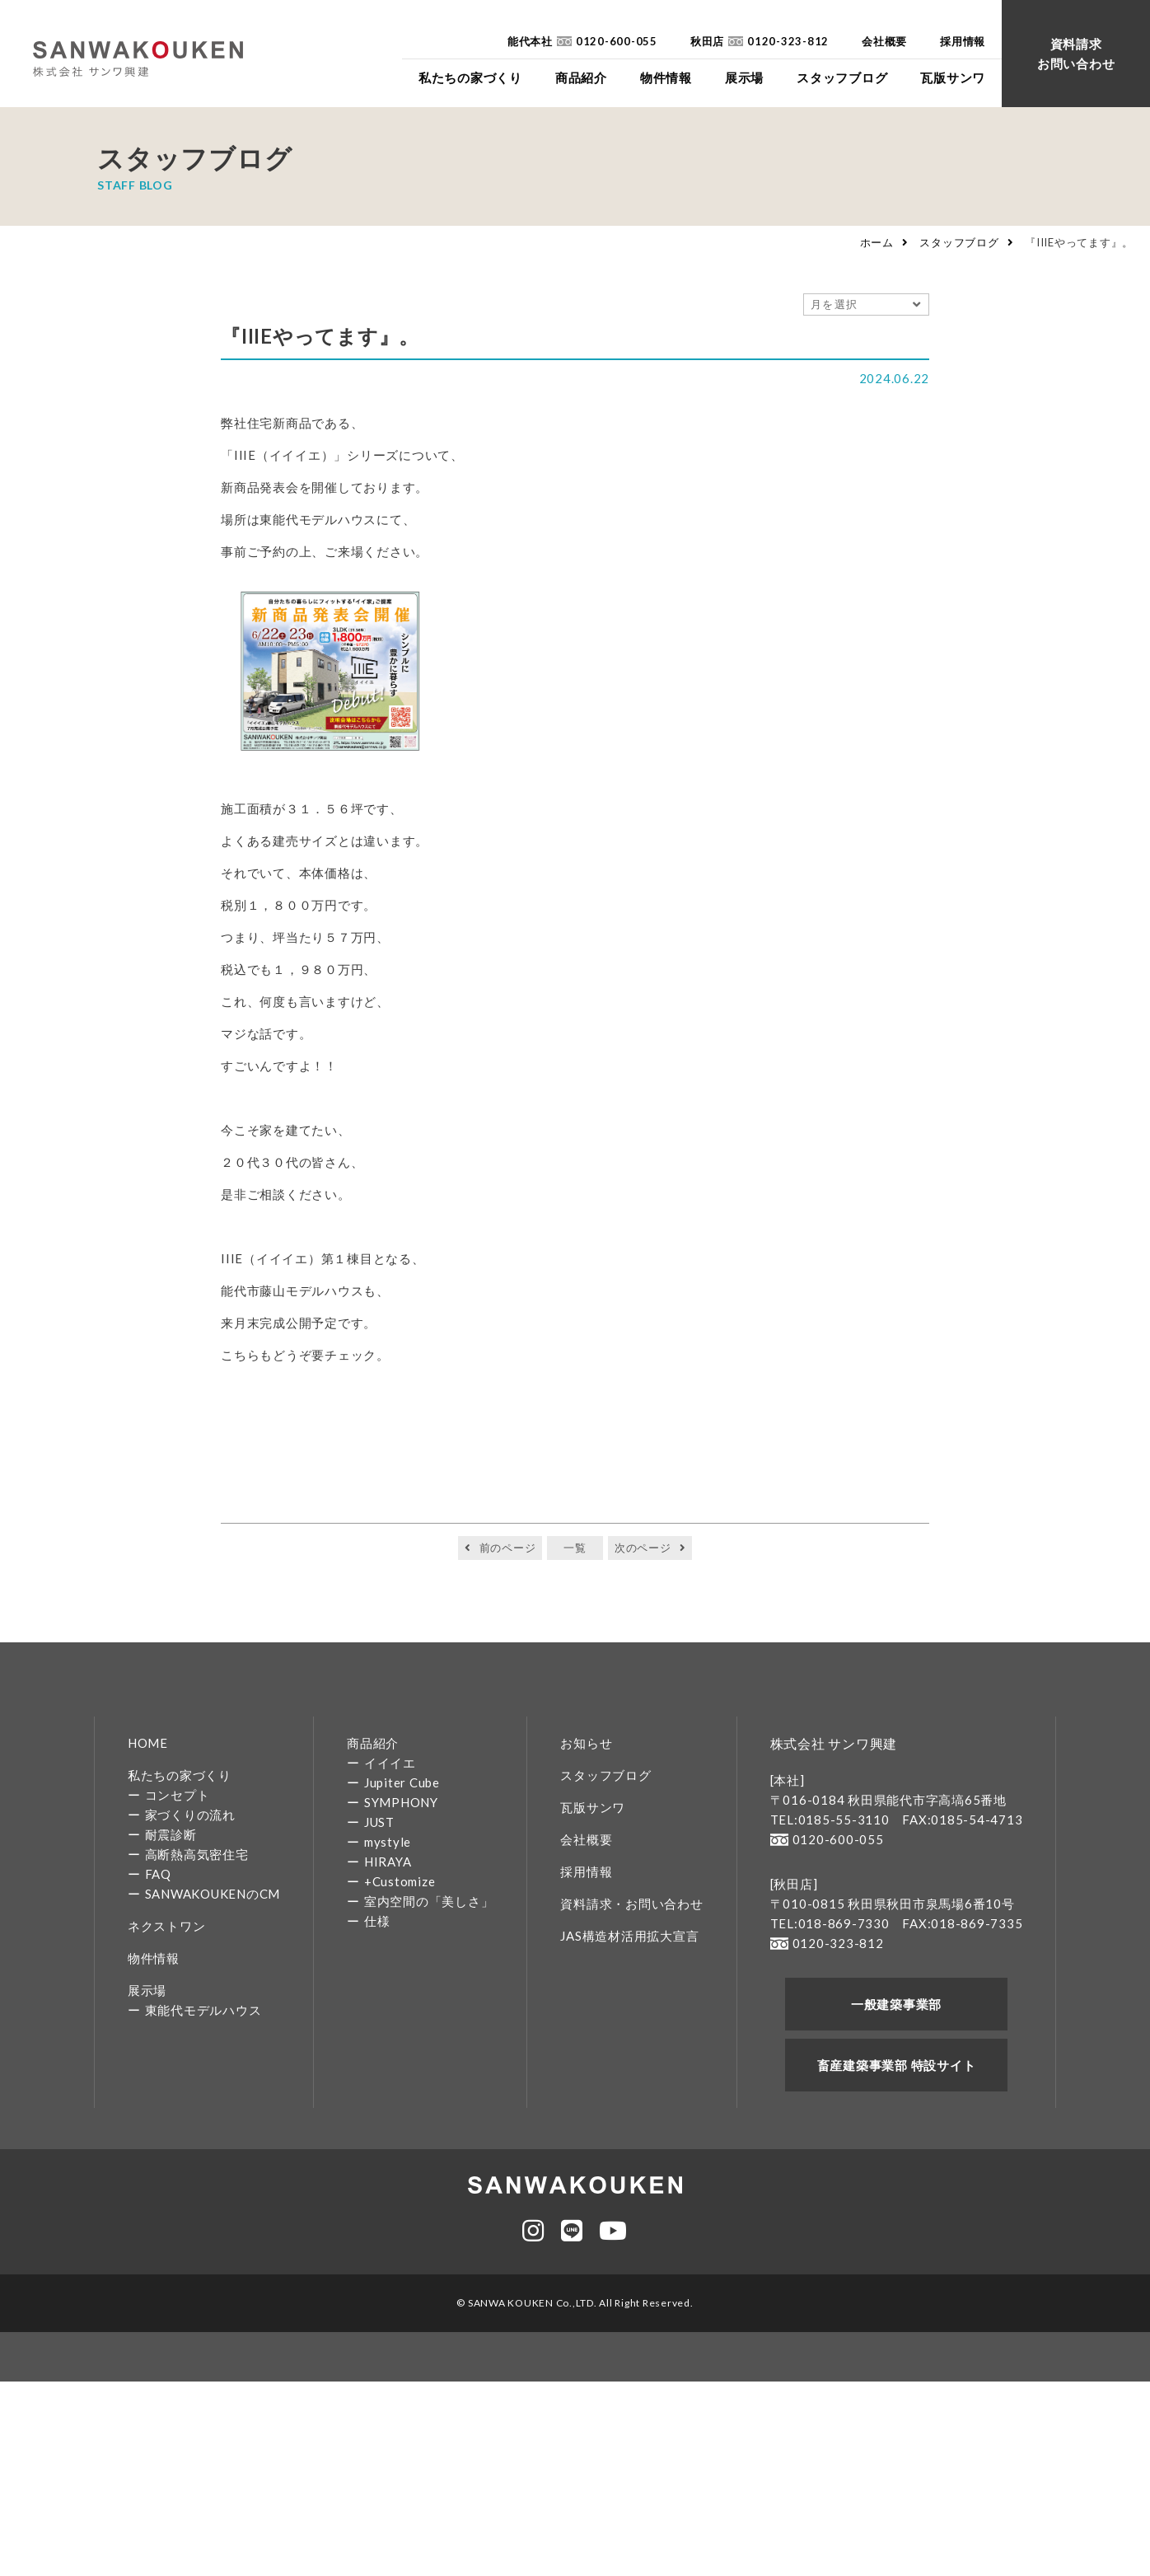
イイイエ (390, 1762)
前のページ (507, 1547)
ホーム (877, 242)
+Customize (400, 1881)
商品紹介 (373, 1742)
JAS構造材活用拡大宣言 (629, 1935)
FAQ (158, 1873)
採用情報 (586, 1871)
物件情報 (154, 1958)
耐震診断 (171, 1834)
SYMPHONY (401, 1802)
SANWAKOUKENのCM (213, 1893)
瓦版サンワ (592, 1807)
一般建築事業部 (896, 2004)
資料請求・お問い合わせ (631, 1903)
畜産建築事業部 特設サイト (896, 2065)
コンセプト (177, 1794)
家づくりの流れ (190, 1814)
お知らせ (586, 1742)
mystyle (387, 1841)
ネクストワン (167, 1925)
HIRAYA (388, 1861)
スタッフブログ (958, 242)
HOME (148, 1742)
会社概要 (586, 1839)
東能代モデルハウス (203, 2009)
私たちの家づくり (179, 1775)
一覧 (575, 1547)
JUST (379, 1822)
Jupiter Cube (402, 1782)
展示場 (147, 1990)
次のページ (643, 1547)
